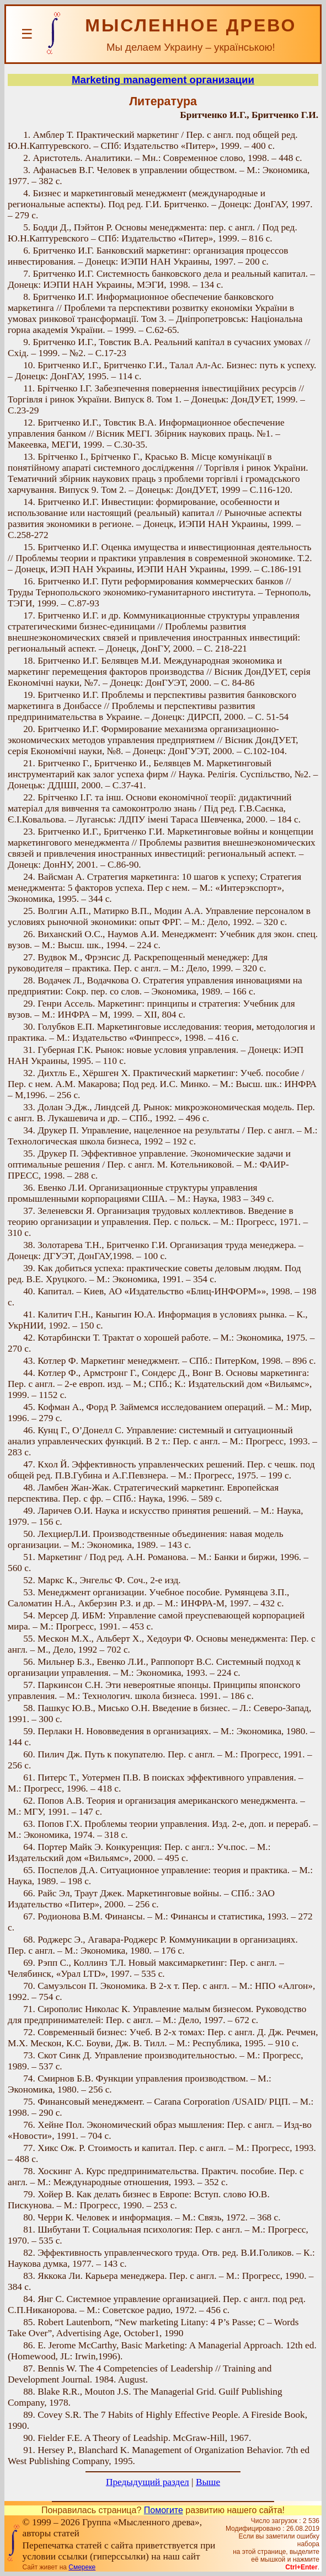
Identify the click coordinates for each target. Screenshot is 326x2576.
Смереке (81, 2567)
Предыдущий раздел (147, 2482)
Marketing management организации (163, 79)
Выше (208, 2482)
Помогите (163, 2510)
